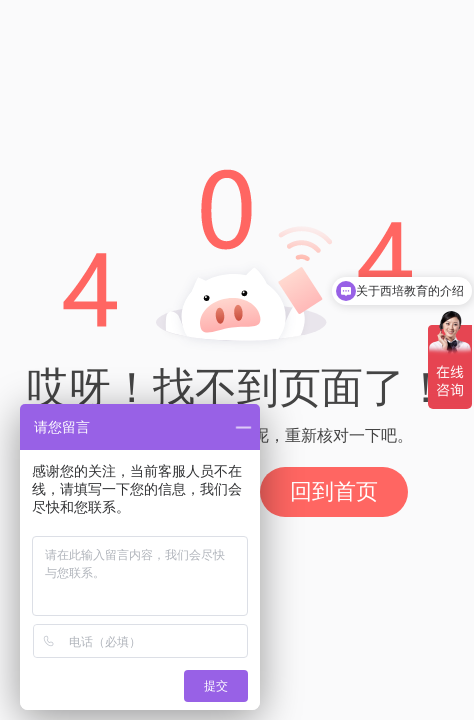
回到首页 (334, 491)
